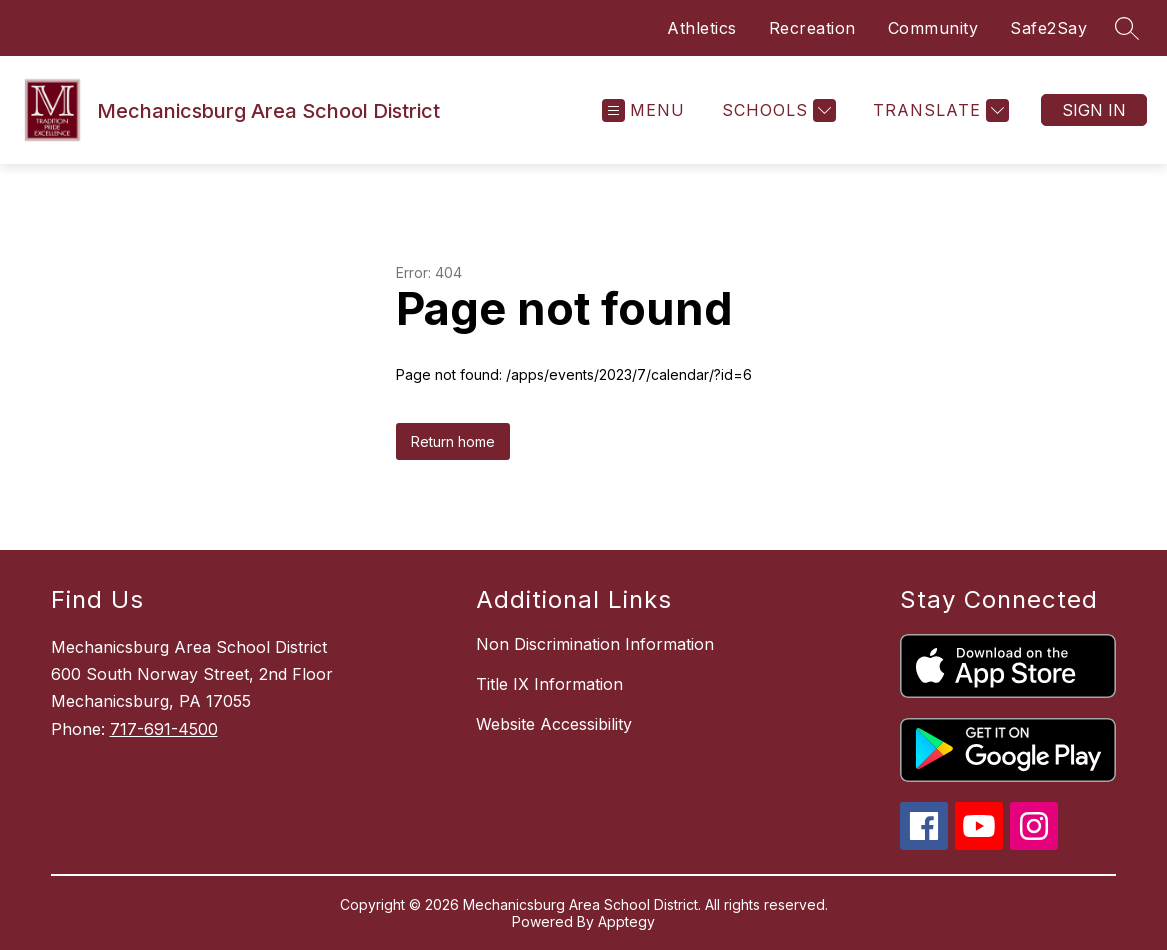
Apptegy (626, 921)
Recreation (812, 28)
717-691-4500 (164, 729)
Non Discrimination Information (595, 644)
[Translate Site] (938, 110)
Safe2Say (1048, 28)
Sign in (1094, 110)
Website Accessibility (554, 724)
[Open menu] (643, 110)
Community (933, 28)
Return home (453, 441)
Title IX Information (549, 684)
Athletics (702, 28)
